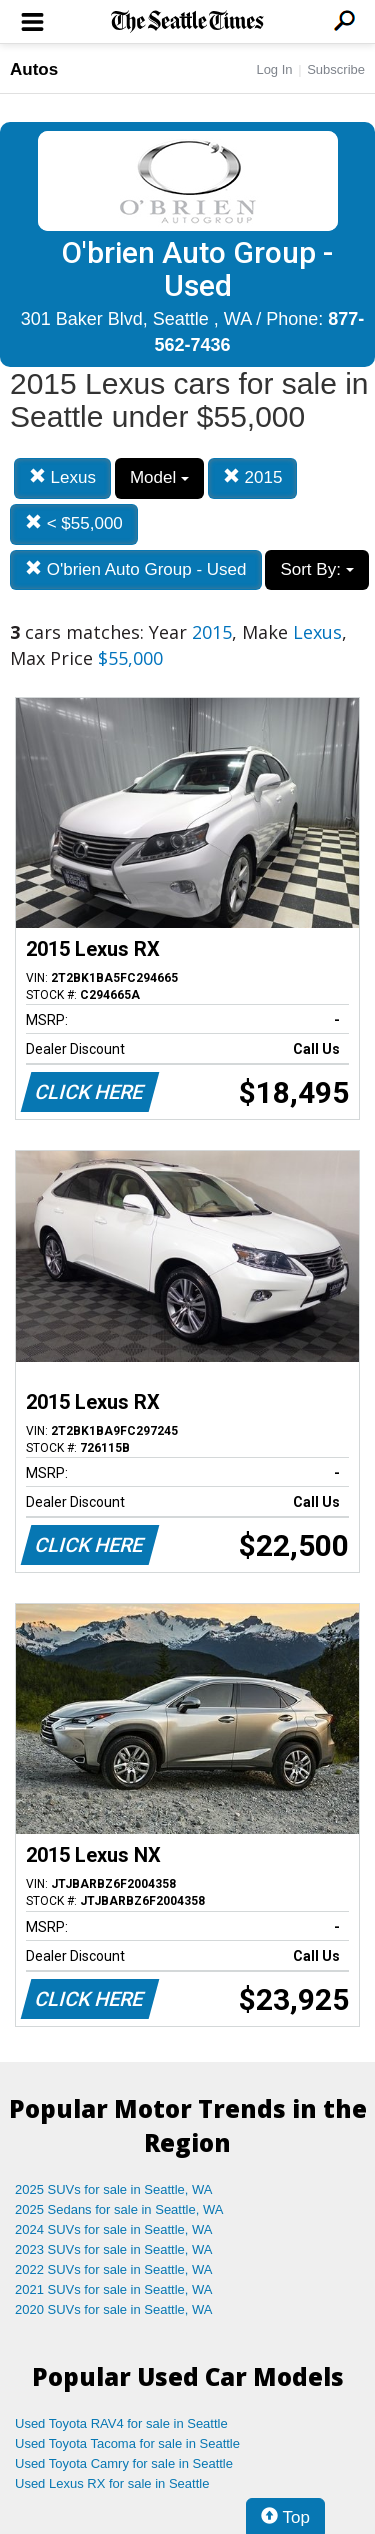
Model (159, 477)
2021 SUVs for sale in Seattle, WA (114, 2289)
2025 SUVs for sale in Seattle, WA (114, 2189)
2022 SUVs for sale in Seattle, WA (114, 2269)
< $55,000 (74, 523)
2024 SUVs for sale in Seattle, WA (114, 2229)
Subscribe (336, 69)
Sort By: (316, 569)
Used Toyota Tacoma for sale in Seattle (127, 2443)
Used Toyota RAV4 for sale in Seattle (121, 2423)
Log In (274, 69)
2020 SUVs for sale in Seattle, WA (114, 2309)
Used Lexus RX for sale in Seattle (112, 2483)
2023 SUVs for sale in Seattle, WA (114, 2249)
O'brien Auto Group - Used (136, 569)
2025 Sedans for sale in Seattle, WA (119, 2209)
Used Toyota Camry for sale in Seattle (124, 2463)
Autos (34, 69)
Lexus (62, 477)
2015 (253, 477)
